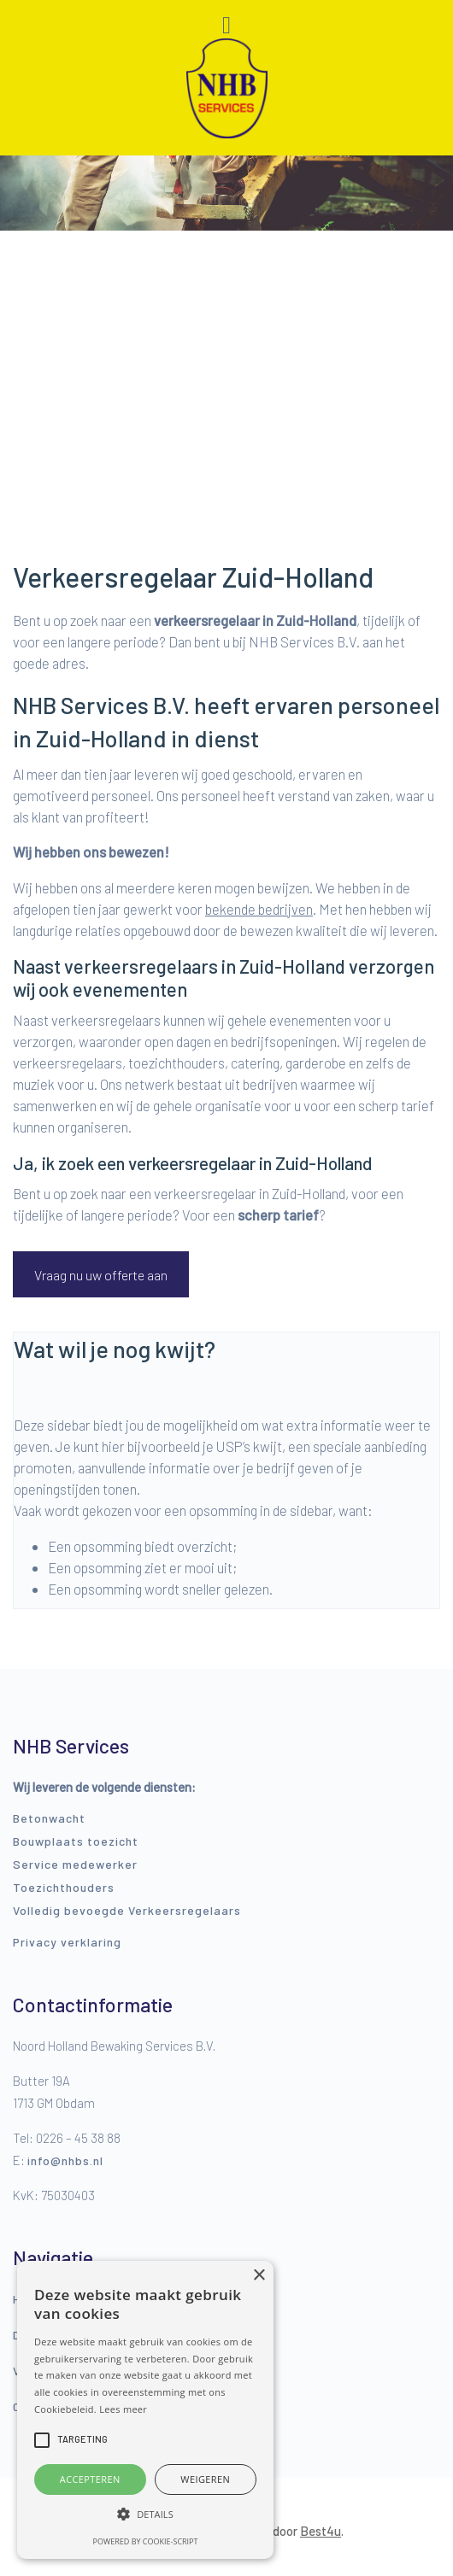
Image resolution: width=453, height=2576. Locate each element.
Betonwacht (49, 1818)
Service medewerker (75, 1864)
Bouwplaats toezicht (75, 1841)
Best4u (320, 2530)
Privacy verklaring (67, 1942)
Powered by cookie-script (145, 2541)
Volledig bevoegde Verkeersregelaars (127, 1910)
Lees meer (123, 2409)
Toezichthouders (64, 1887)
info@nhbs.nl (65, 2160)
